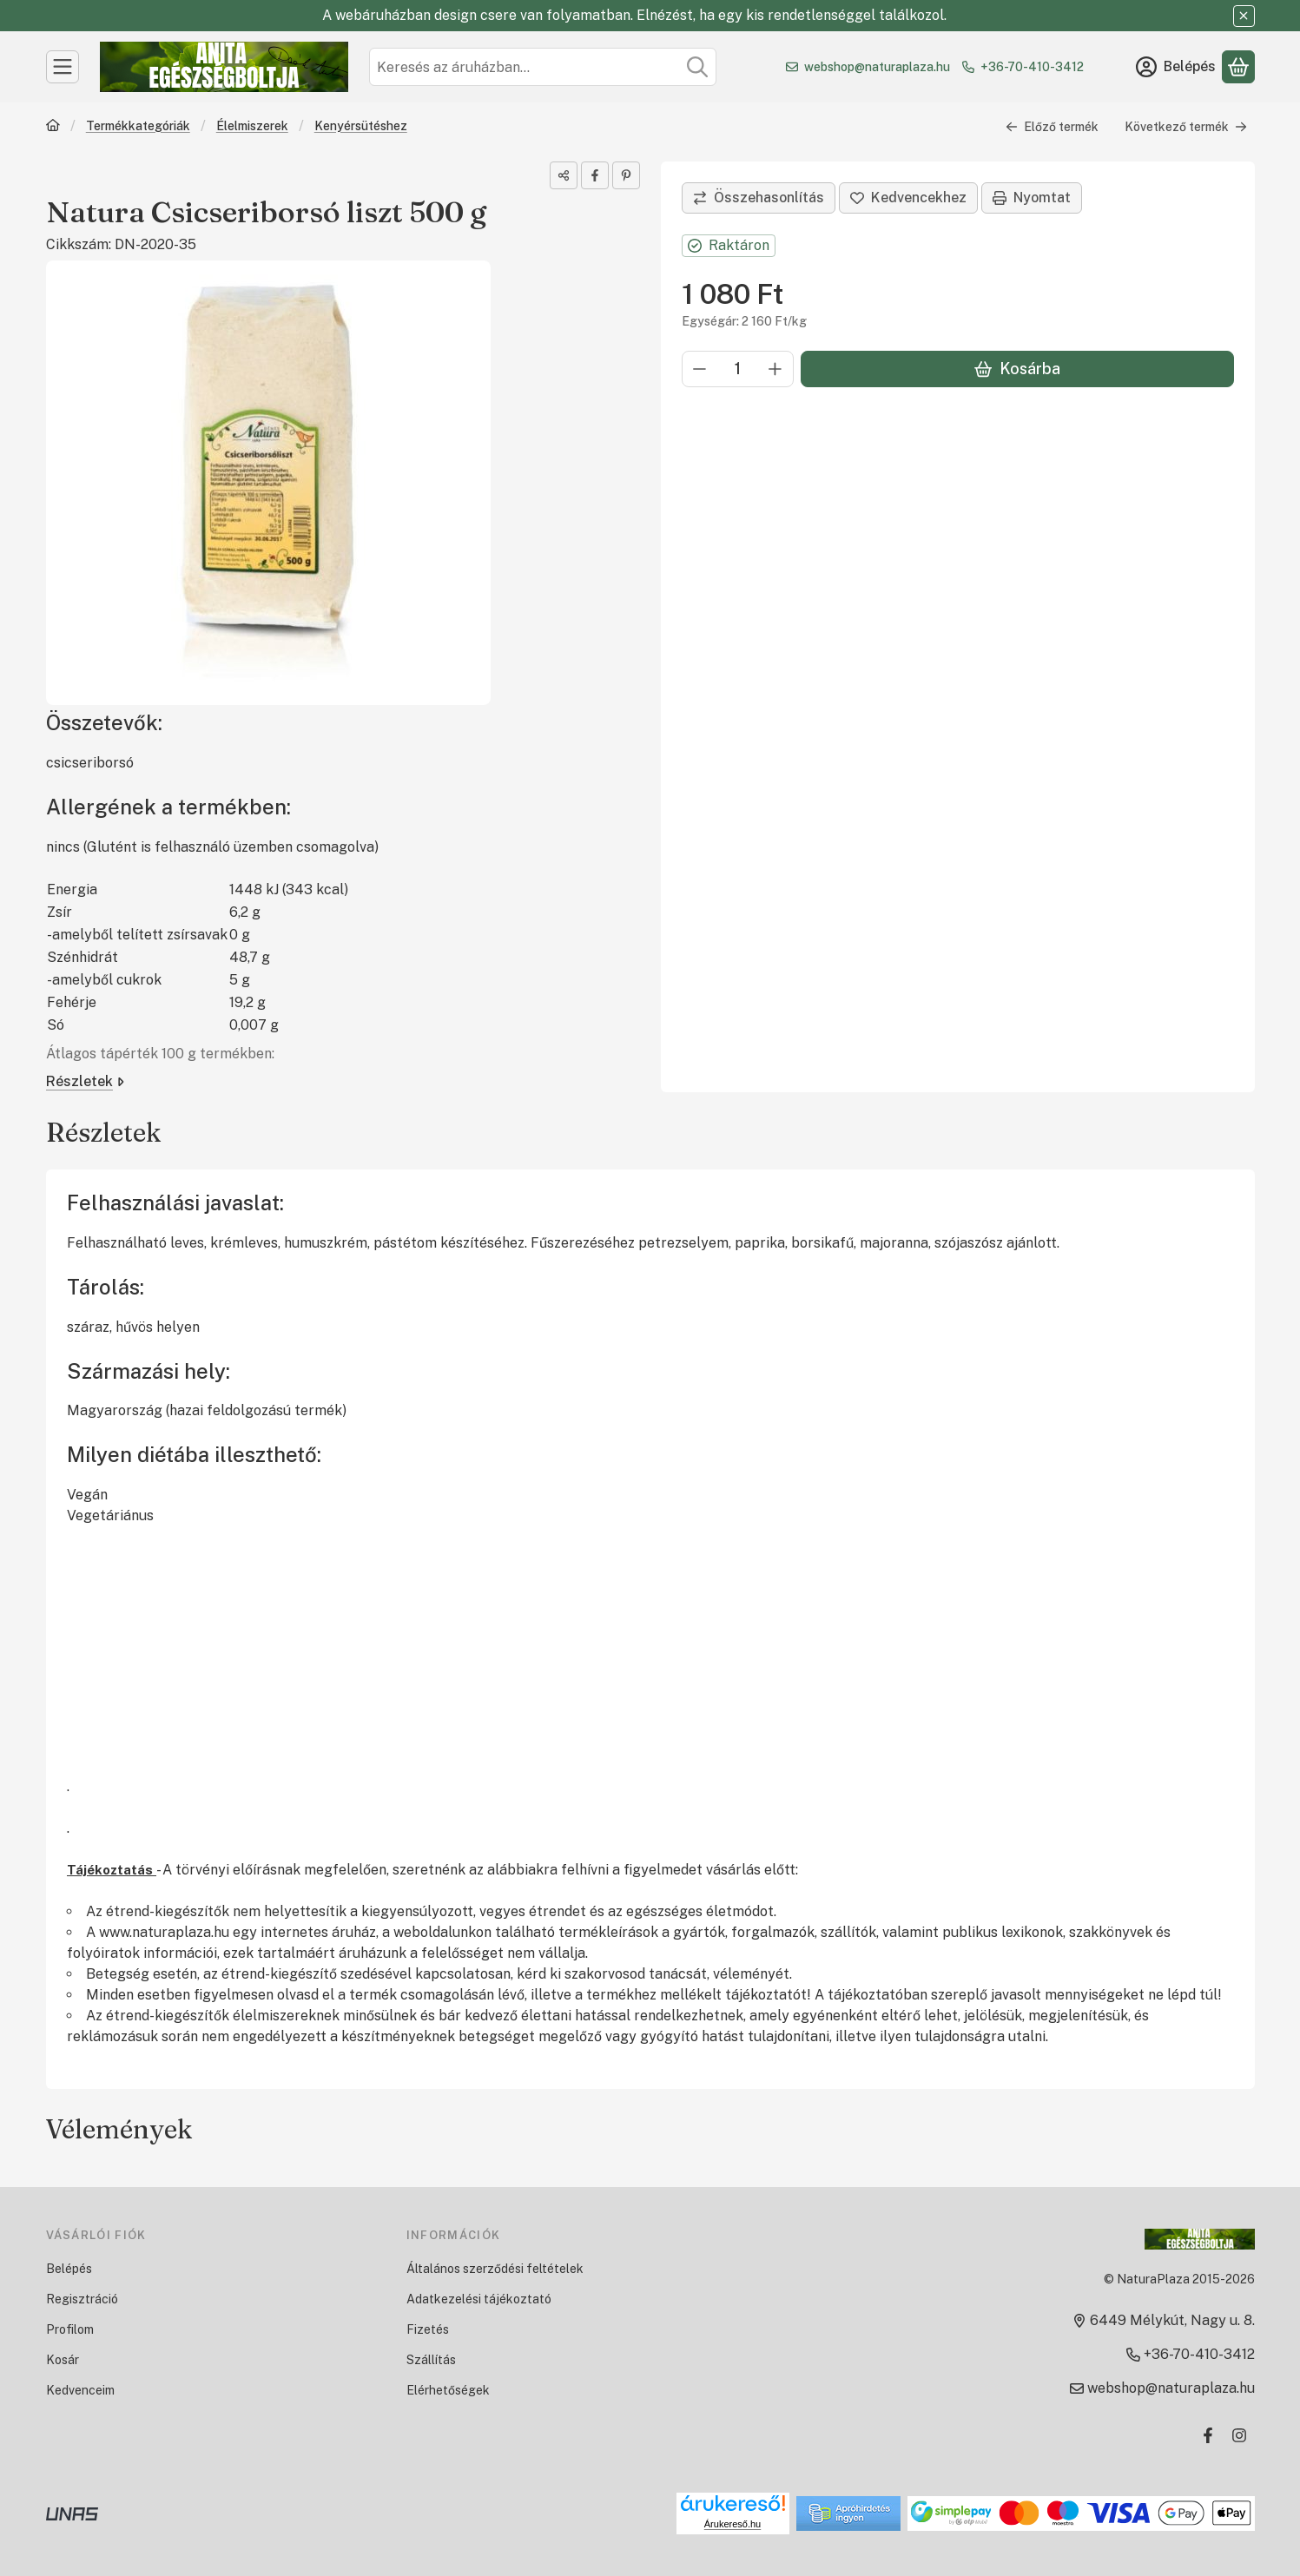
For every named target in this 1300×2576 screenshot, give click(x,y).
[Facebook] (1208, 2435)
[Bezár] (1244, 16)
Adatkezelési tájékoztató (478, 2299)
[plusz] (775, 369)
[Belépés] (1176, 66)
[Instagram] (1239, 2435)
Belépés (69, 2269)
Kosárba (1016, 368)
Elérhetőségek (448, 2390)
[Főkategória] (53, 127)
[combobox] (542, 67)
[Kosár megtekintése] (1238, 66)
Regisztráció (82, 2299)
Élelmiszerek (251, 126)
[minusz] (700, 369)
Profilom (70, 2329)
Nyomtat (1032, 197)
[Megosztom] (563, 175)
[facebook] (595, 175)
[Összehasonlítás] (758, 198)
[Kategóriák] (62, 66)
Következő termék (1186, 127)
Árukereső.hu (732, 2524)
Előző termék (1052, 127)
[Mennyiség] (738, 369)
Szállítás (431, 2360)
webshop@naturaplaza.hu (877, 67)
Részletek (85, 1081)
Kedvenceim (80, 2390)
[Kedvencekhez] (908, 198)
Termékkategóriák (137, 126)
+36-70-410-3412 (1032, 67)
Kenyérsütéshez (359, 126)
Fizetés (427, 2329)
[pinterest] (626, 175)
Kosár (62, 2360)
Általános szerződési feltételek (495, 2269)
